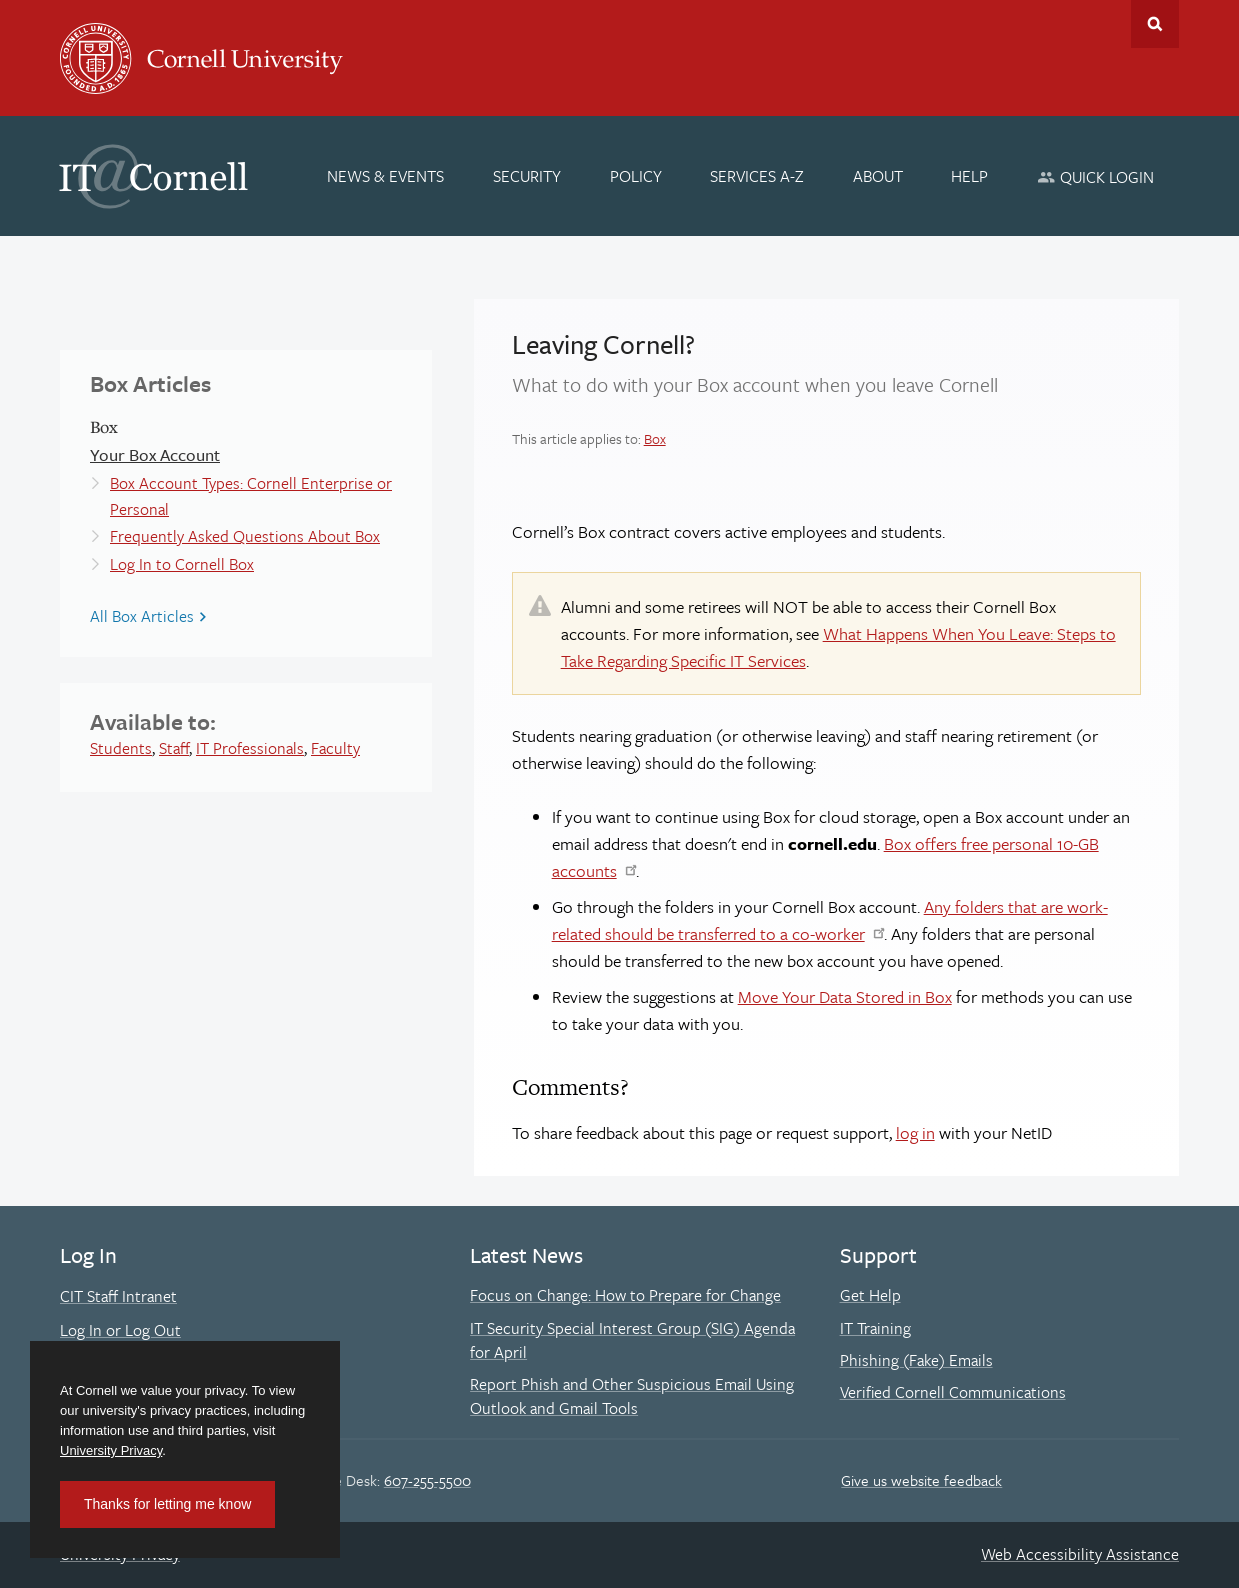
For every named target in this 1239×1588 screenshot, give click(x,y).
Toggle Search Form (1155, 24)
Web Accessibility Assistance (1080, 1554)
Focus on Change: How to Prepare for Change (625, 1295)
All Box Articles (142, 616)
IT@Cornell (154, 177)
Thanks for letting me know (167, 1504)
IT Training (875, 1328)
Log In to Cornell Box (182, 564)
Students (121, 748)
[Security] (527, 176)
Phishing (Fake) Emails (916, 1360)
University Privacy (111, 1450)
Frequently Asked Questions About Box (245, 536)
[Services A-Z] (757, 176)
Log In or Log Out (120, 1330)
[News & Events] (386, 176)
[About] (878, 176)
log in (915, 1132)
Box (655, 438)
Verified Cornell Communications (953, 1392)
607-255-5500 (427, 1480)
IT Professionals (250, 748)
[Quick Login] (1095, 176)
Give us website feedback (921, 1480)
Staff (174, 748)
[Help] (970, 176)
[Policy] (636, 176)
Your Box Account (155, 454)
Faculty (335, 748)
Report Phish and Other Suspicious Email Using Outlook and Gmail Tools (632, 1396)
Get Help (870, 1295)
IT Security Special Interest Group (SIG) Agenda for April (632, 1340)
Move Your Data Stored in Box (845, 996)
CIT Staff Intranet (118, 1296)
